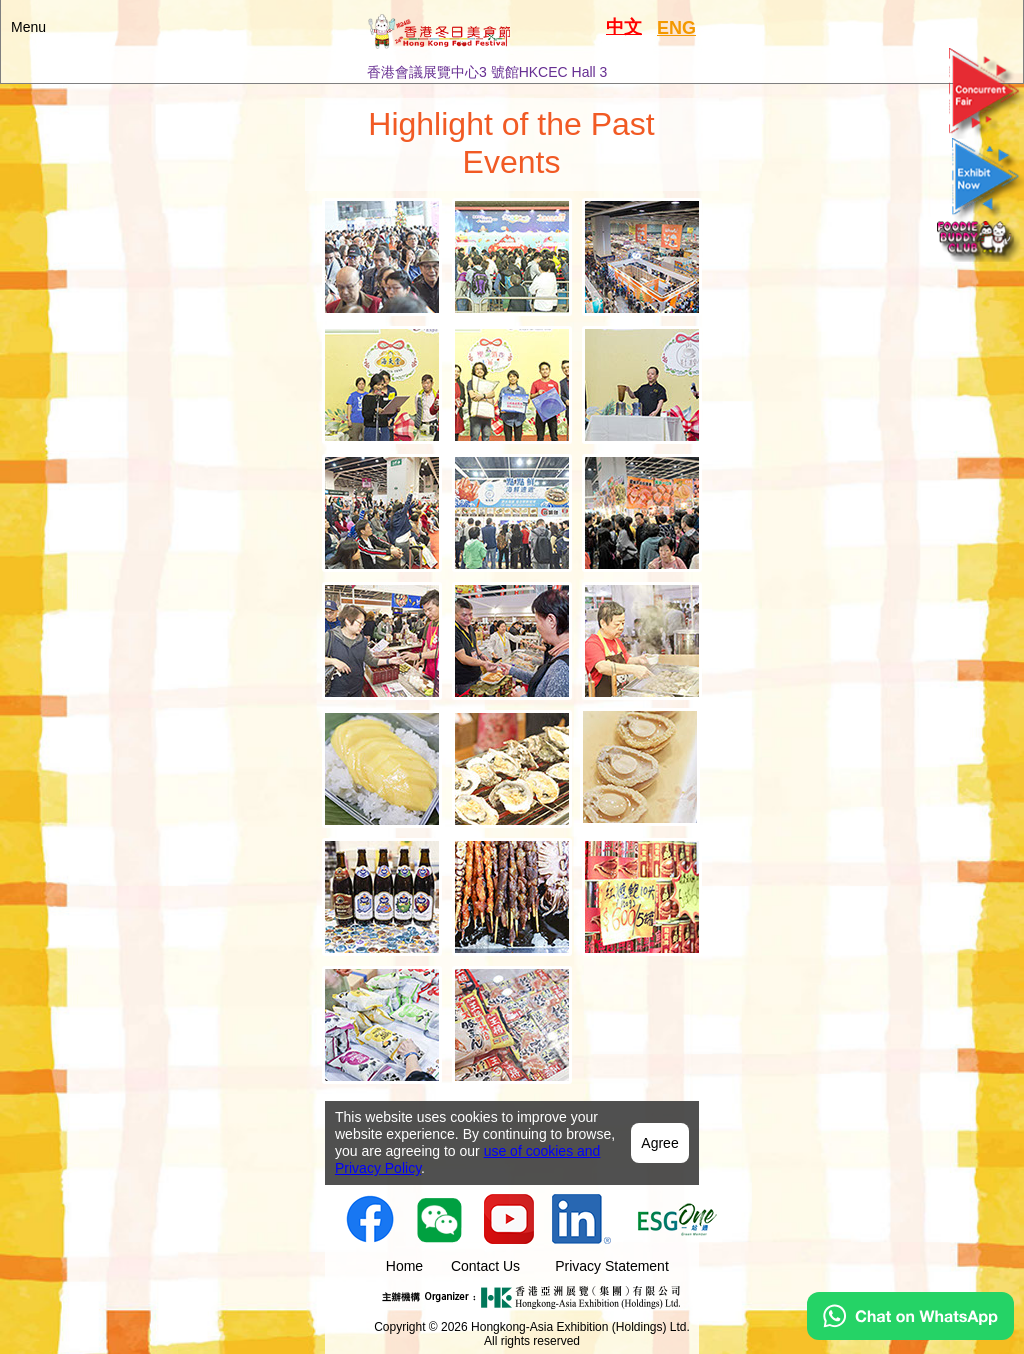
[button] (512, 41)
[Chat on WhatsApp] (910, 1335)
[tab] (382, 257)
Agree (659, 1143)
